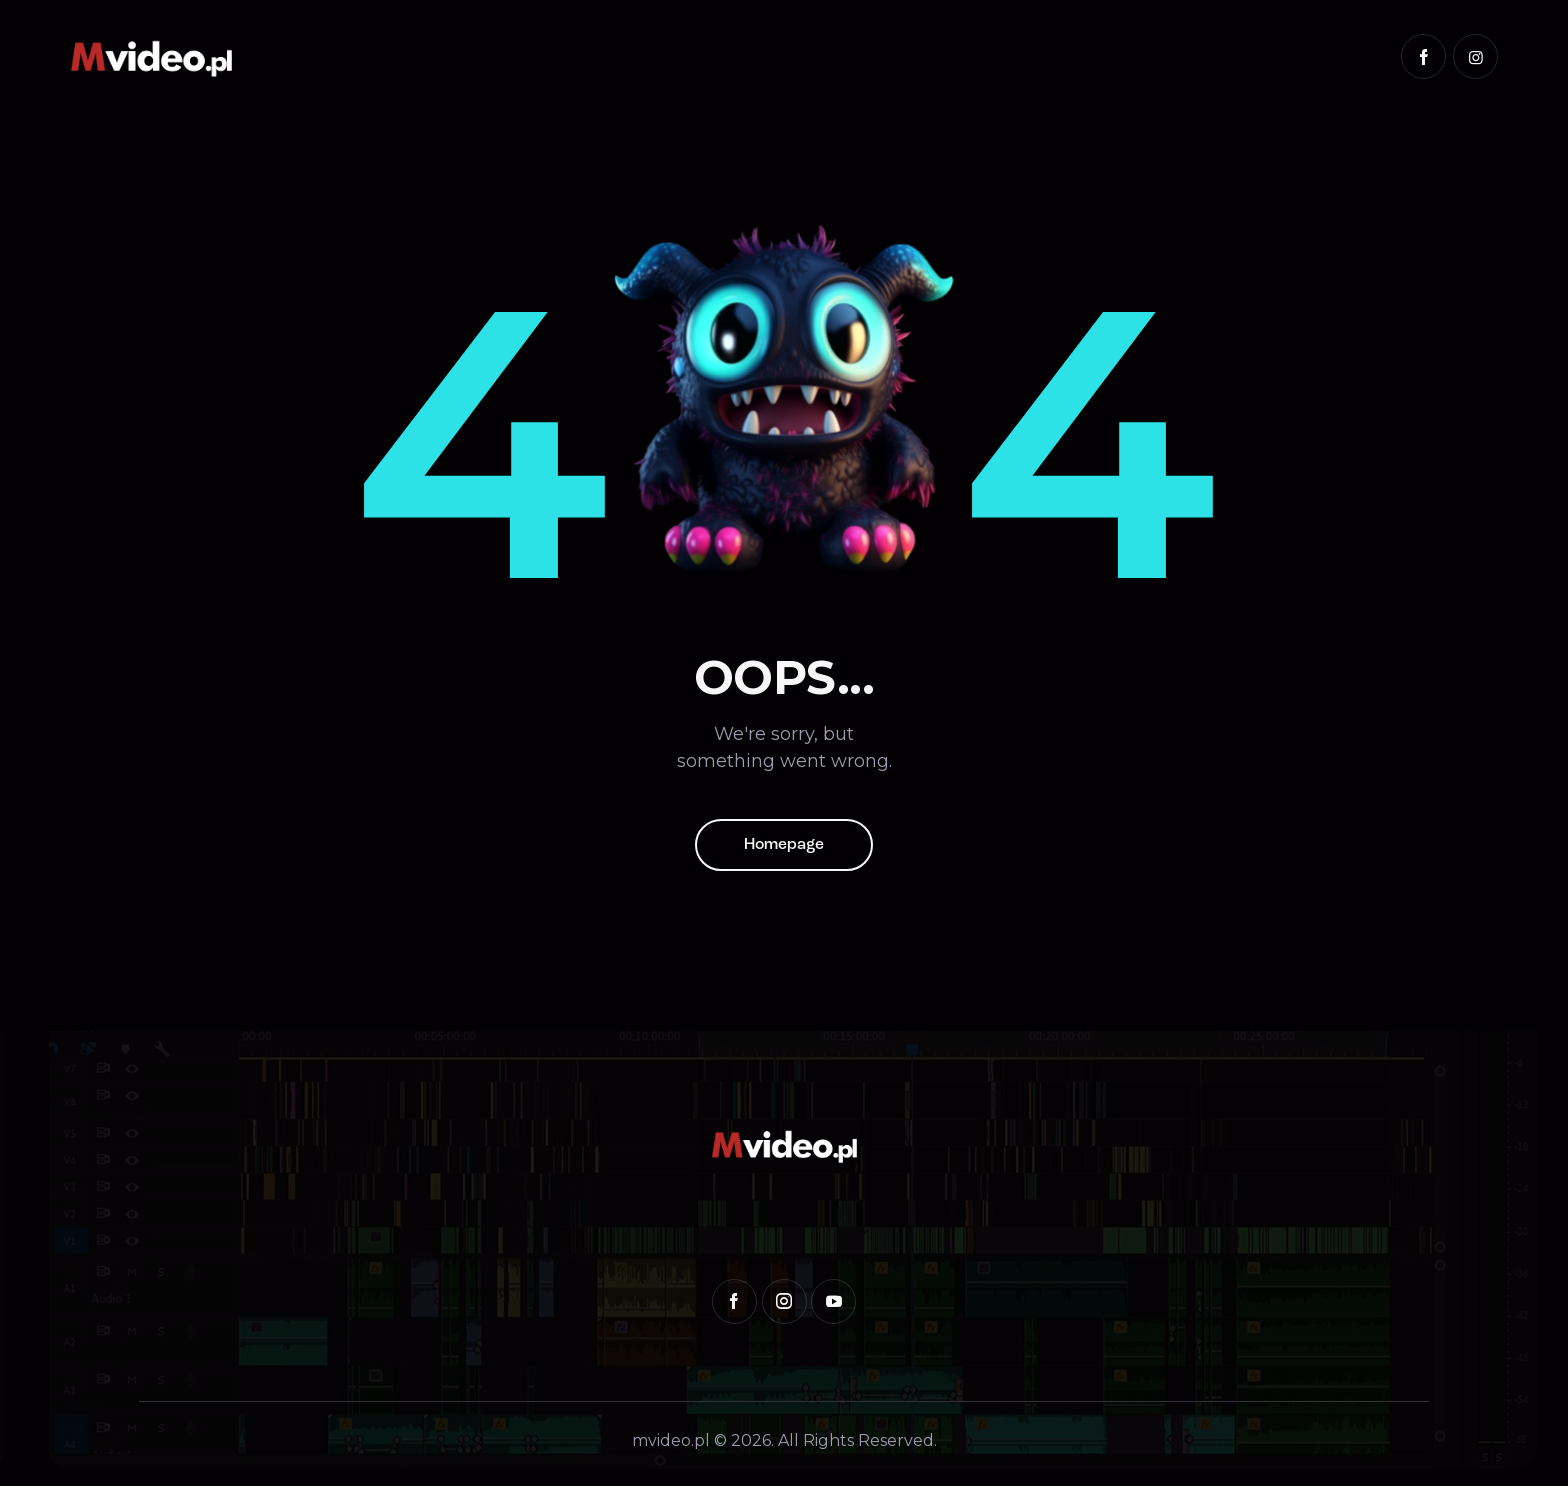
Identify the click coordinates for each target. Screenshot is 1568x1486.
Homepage (784, 846)
